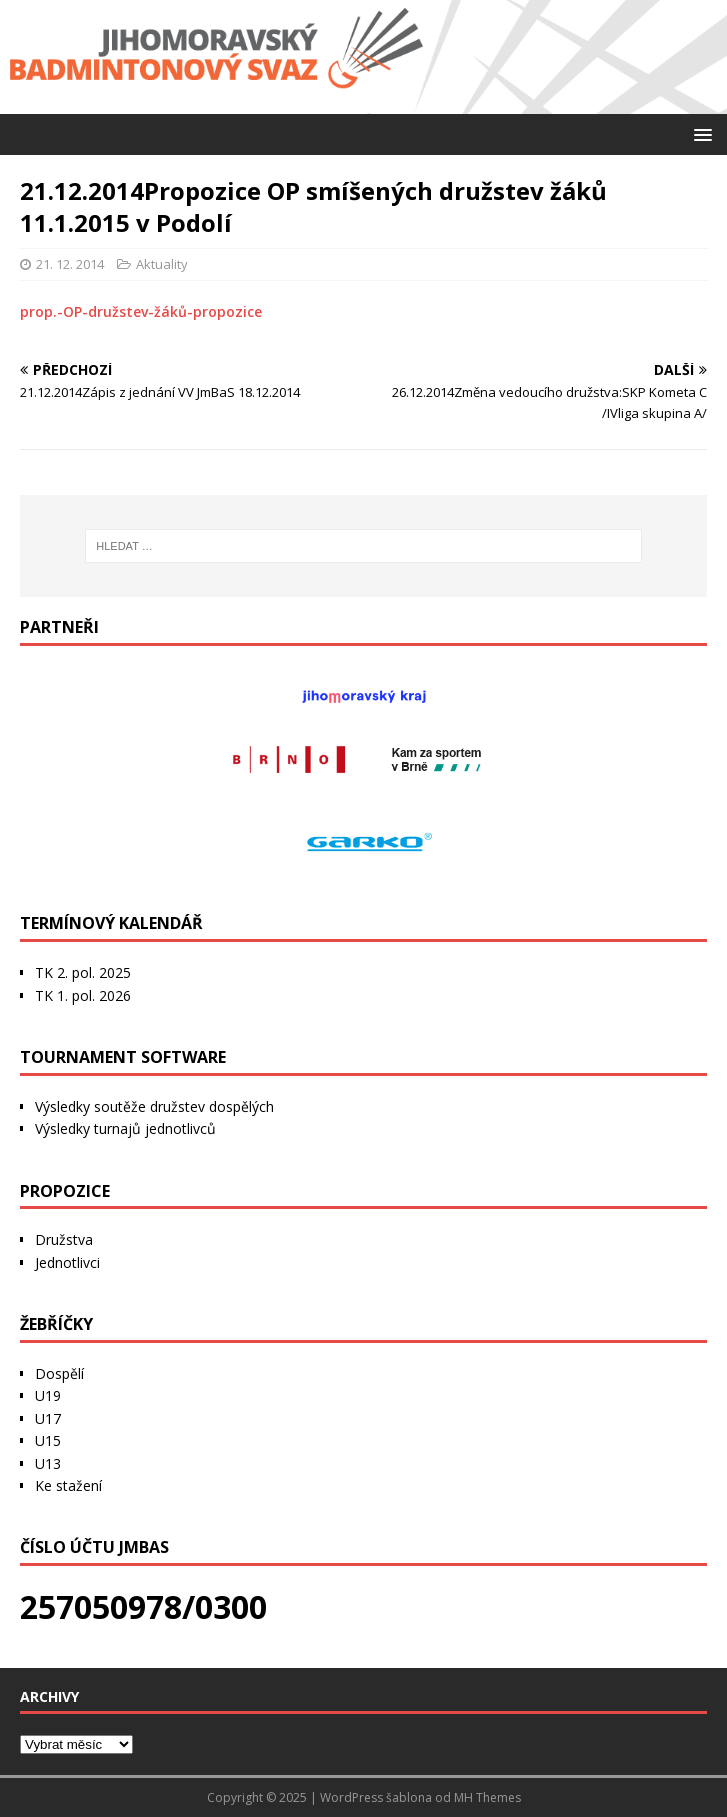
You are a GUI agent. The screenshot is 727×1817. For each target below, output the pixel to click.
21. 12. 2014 (70, 264)
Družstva (64, 1239)
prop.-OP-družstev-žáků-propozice (141, 311)
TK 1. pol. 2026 (83, 995)
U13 (48, 1463)
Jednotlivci (67, 1262)
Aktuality (162, 264)
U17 (48, 1418)
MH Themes (487, 1797)
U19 (48, 1395)
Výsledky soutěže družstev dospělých (154, 1106)
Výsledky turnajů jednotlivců (125, 1128)
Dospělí (59, 1373)
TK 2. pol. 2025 (83, 972)
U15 (48, 1440)
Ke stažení (68, 1485)
